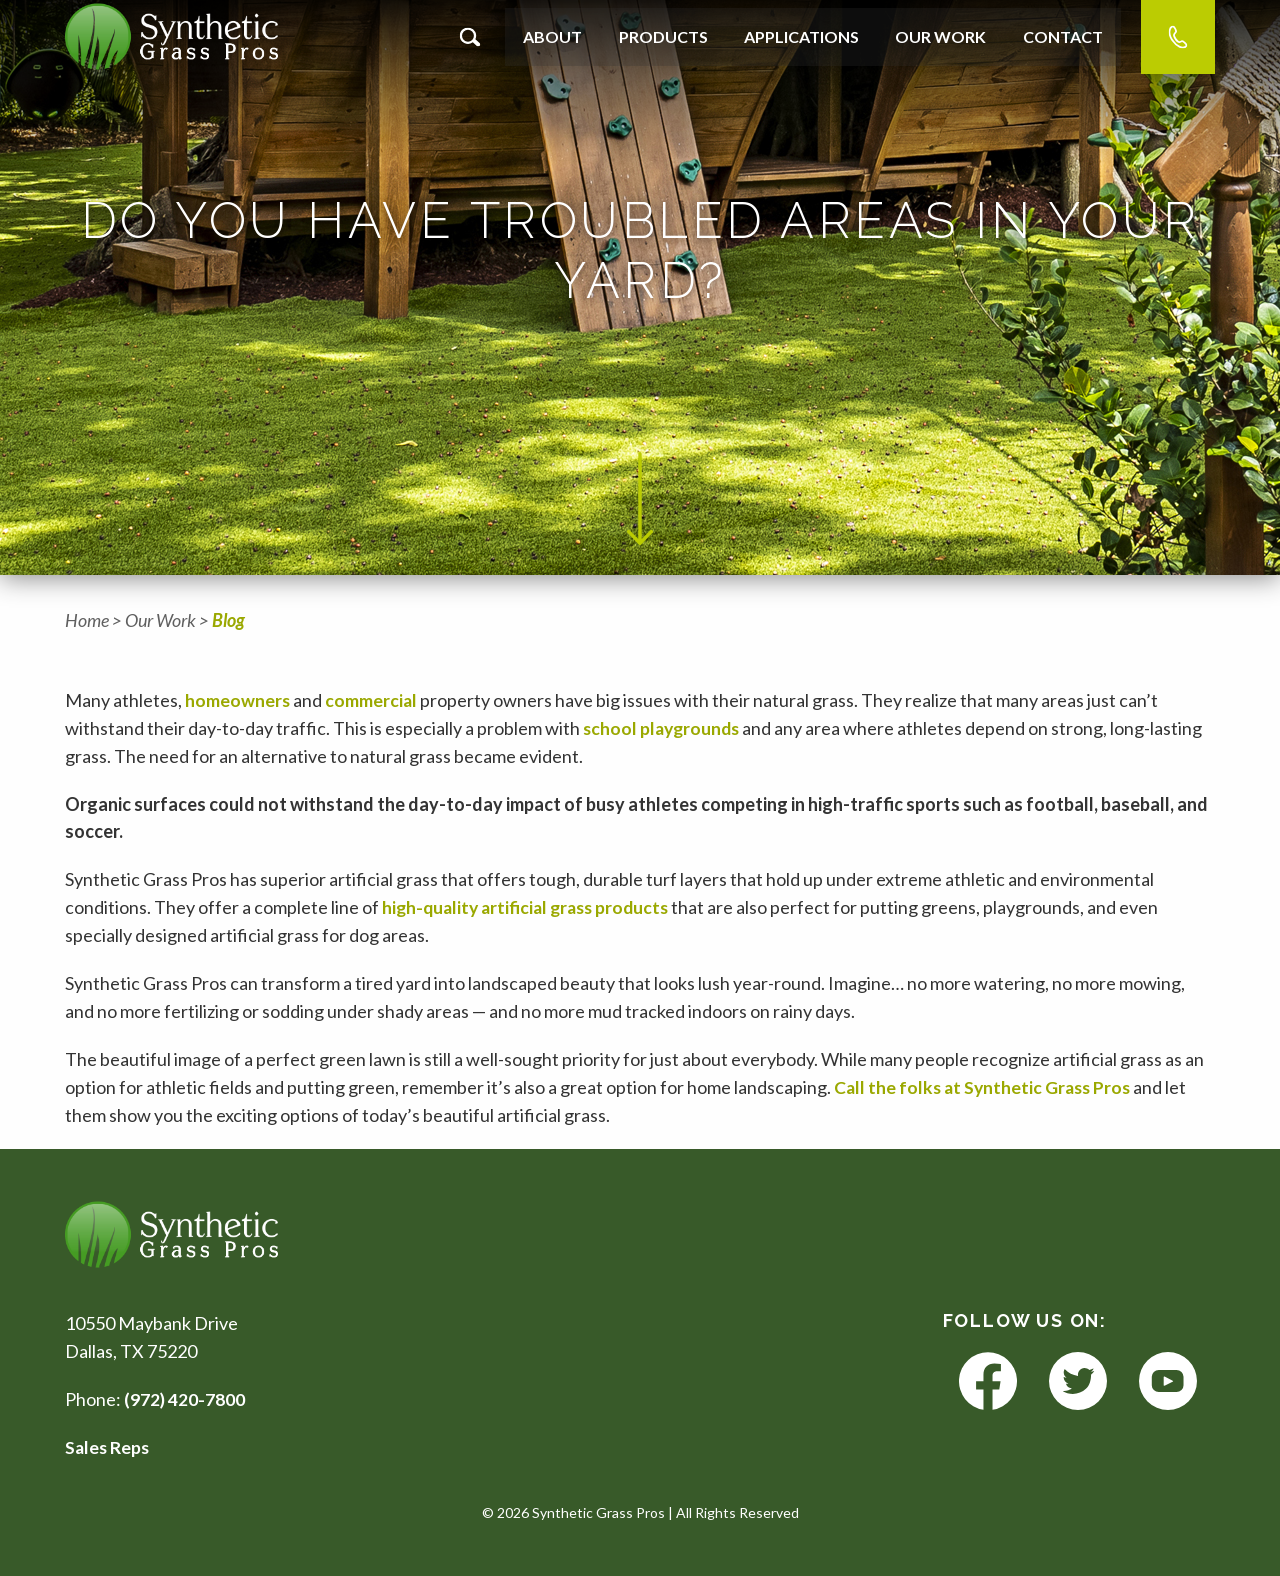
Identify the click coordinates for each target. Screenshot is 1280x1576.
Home (87, 620)
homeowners (238, 700)
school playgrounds (664, 728)
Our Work (940, 36)
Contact (1063, 36)
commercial (372, 700)
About (552, 36)
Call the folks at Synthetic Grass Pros (987, 1087)
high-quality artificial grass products (531, 907)
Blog (228, 620)
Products (663, 36)
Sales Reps (108, 1447)
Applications (801, 36)
